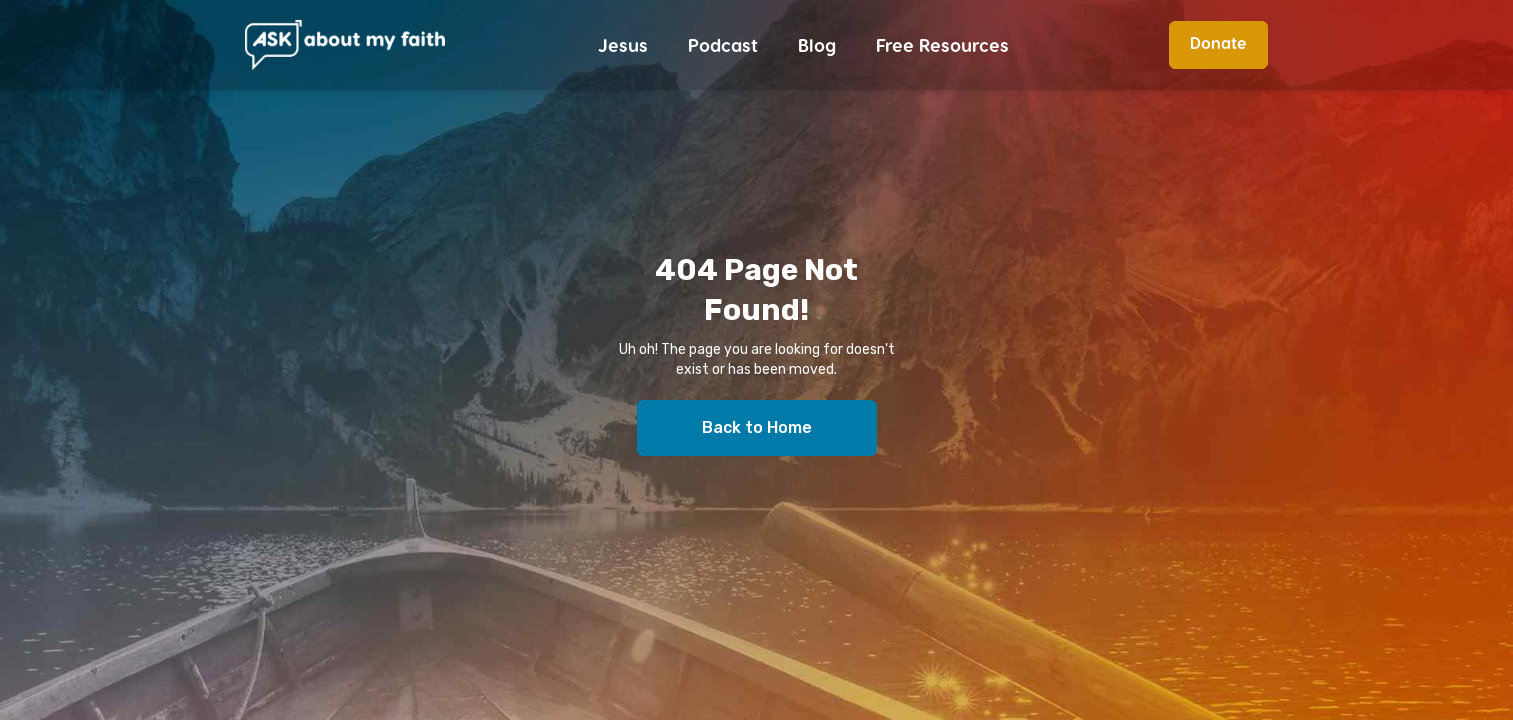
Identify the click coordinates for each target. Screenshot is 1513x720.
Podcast (723, 44)
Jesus (623, 44)
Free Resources (942, 44)
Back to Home (757, 427)
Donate (1218, 42)
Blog (817, 44)
